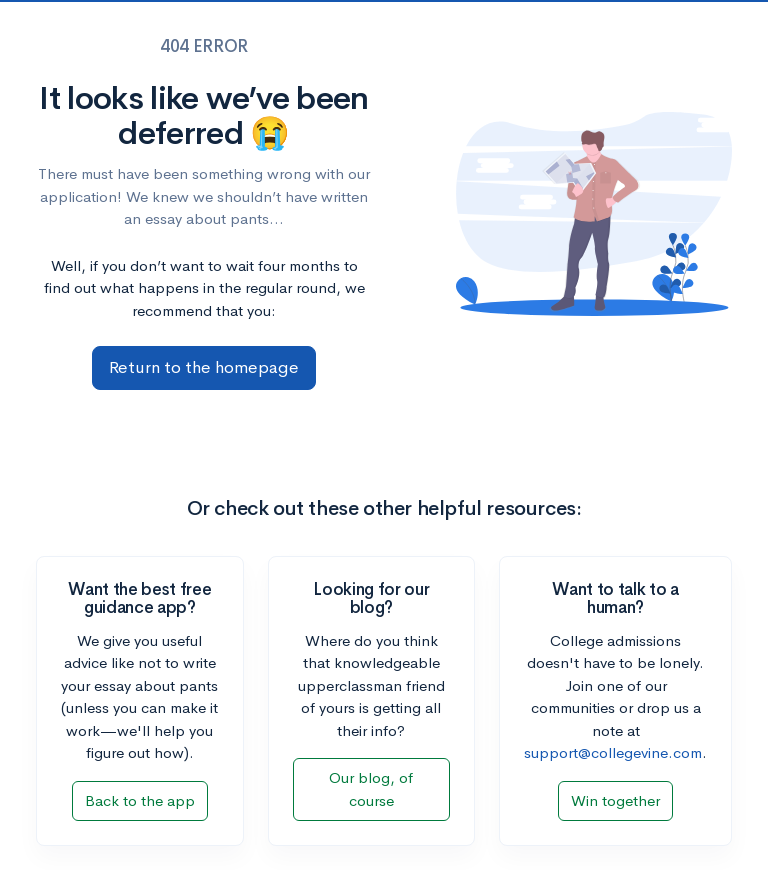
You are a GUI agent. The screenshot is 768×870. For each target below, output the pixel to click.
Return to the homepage (204, 367)
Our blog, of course (371, 789)
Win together (615, 800)
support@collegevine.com (613, 752)
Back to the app (140, 800)
